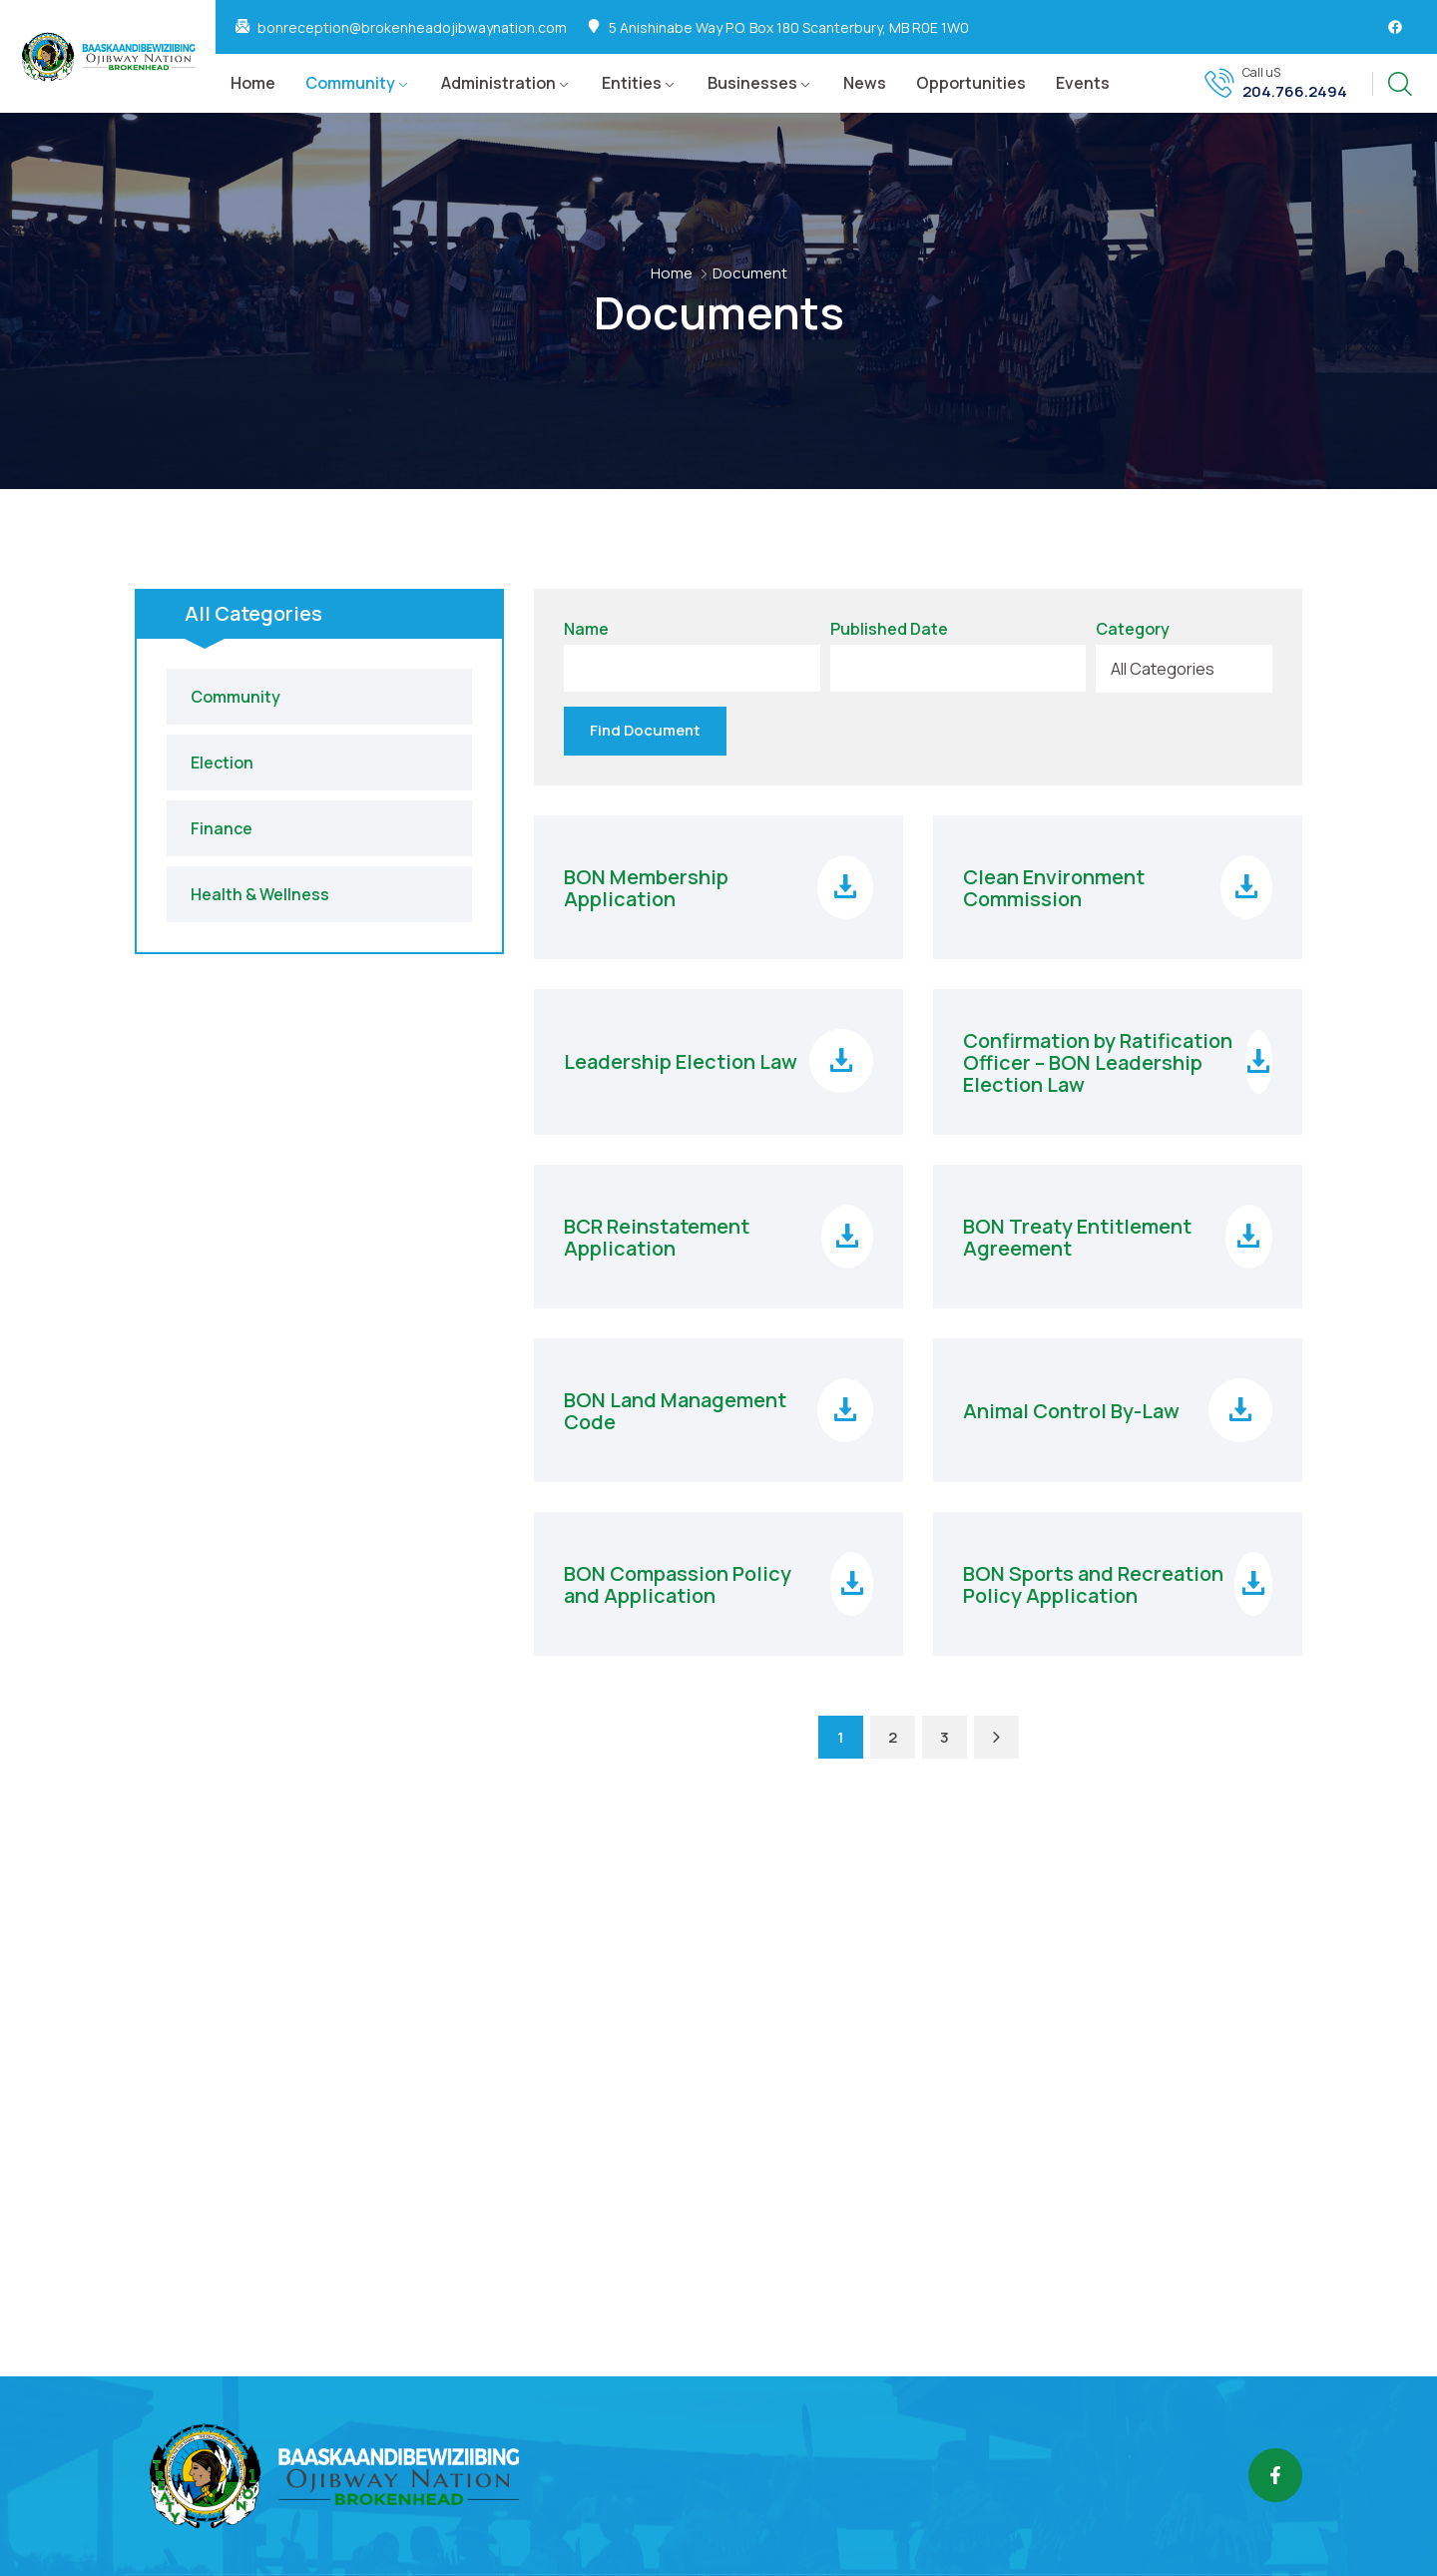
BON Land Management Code (675, 1406)
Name (586, 629)
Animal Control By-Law (1071, 1406)
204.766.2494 (1294, 92)
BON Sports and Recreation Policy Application (1093, 1580)
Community (350, 83)
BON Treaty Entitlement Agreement (1077, 1233)
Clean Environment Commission (1054, 883)
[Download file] (845, 883)
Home (253, 83)
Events (1083, 83)
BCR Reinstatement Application (656, 1233)
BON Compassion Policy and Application (677, 1580)
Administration (498, 83)
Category (1133, 629)
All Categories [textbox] (1162, 669)
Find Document (645, 726)
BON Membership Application (646, 883)
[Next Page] (996, 1733)
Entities (632, 83)
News (864, 83)
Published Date (889, 629)
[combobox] (1184, 669)
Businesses (752, 83)
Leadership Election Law (680, 1057)
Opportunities (971, 83)
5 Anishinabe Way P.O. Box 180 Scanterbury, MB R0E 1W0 (789, 28)
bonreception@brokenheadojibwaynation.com (412, 28)
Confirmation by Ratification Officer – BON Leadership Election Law (1097, 1058)
